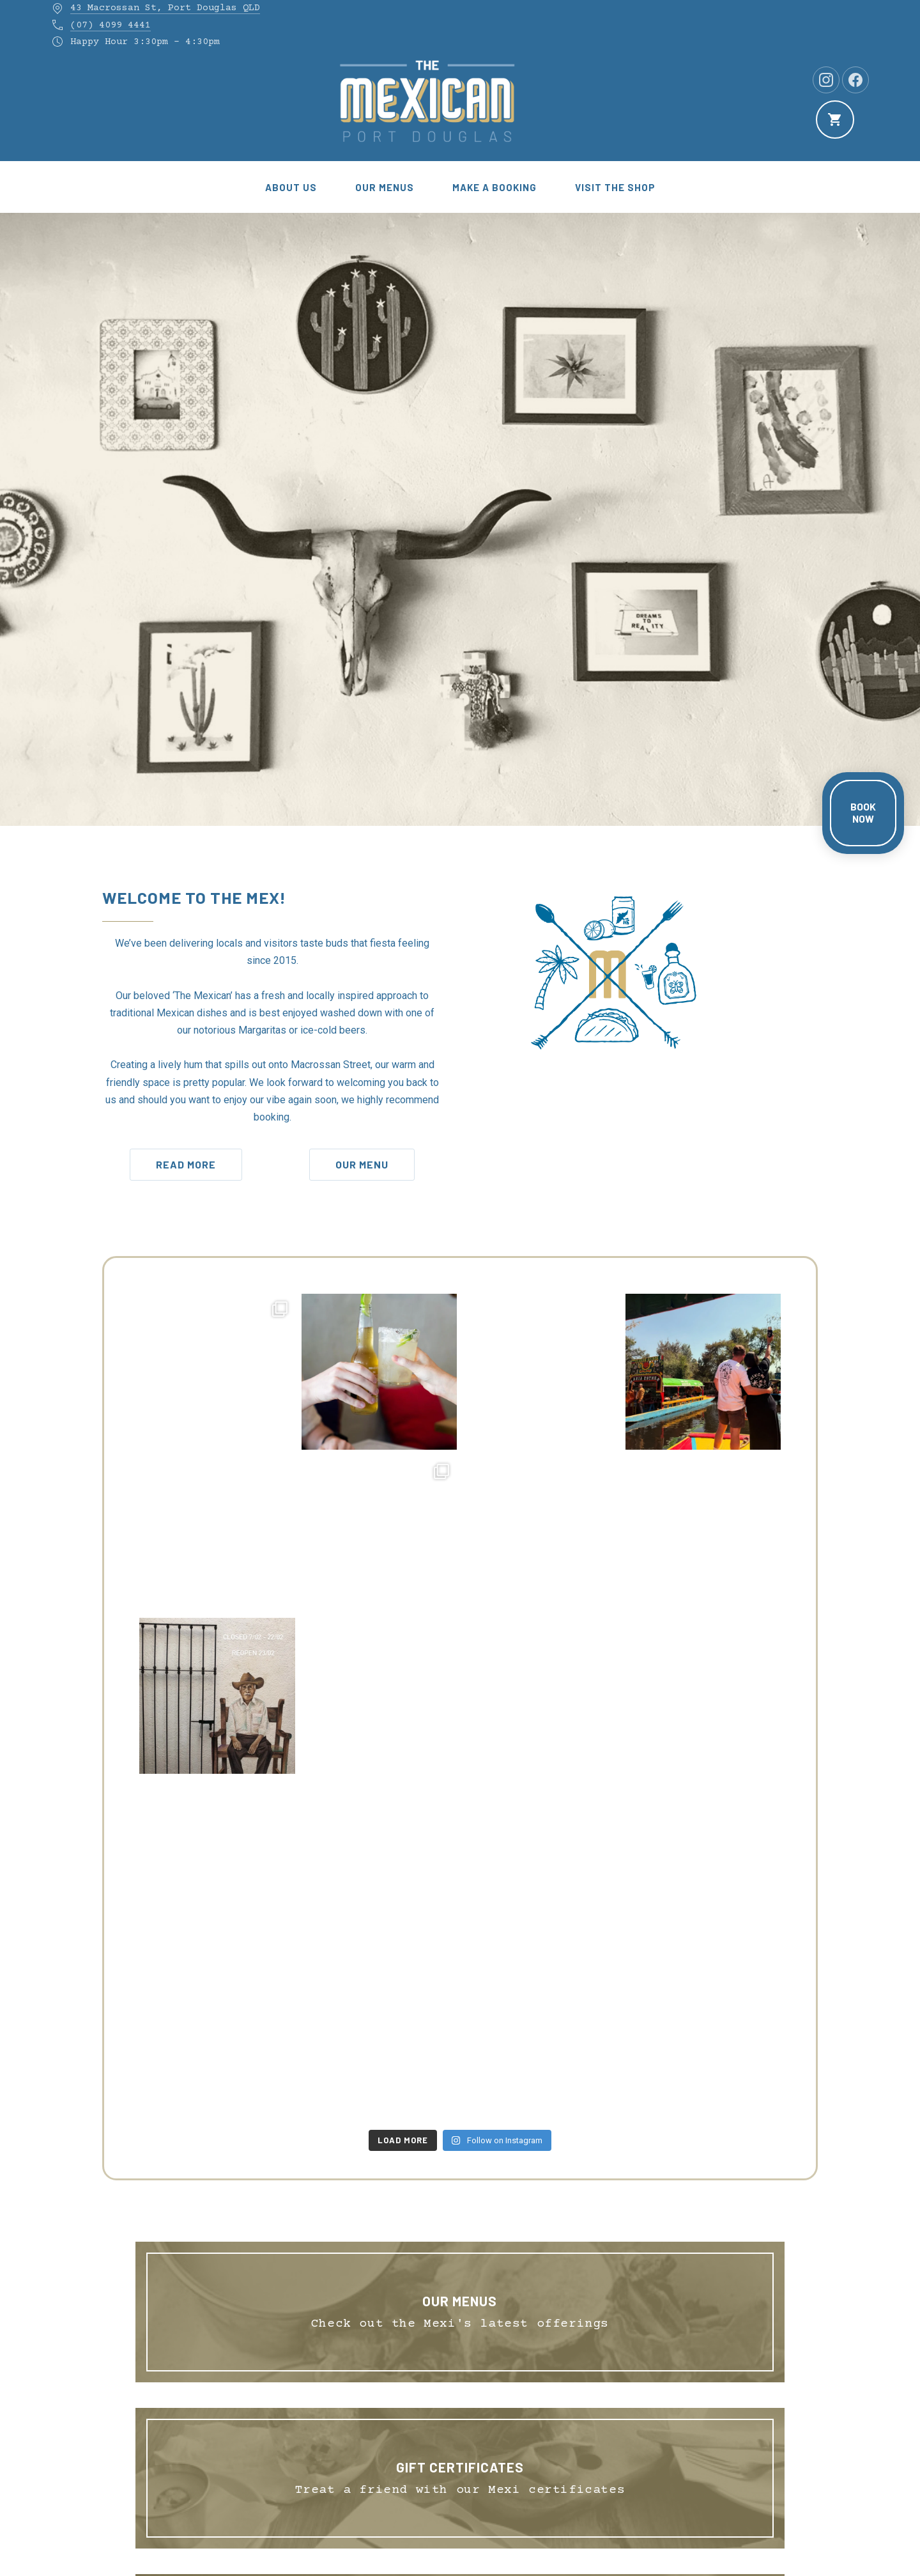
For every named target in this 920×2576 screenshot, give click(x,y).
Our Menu (361, 1164)
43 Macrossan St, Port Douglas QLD (165, 8)
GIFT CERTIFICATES (460, 2467)
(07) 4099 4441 (110, 25)
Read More (186, 1164)
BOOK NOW (863, 812)
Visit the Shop (615, 187)
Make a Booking (494, 187)
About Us (291, 187)
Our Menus (384, 187)
